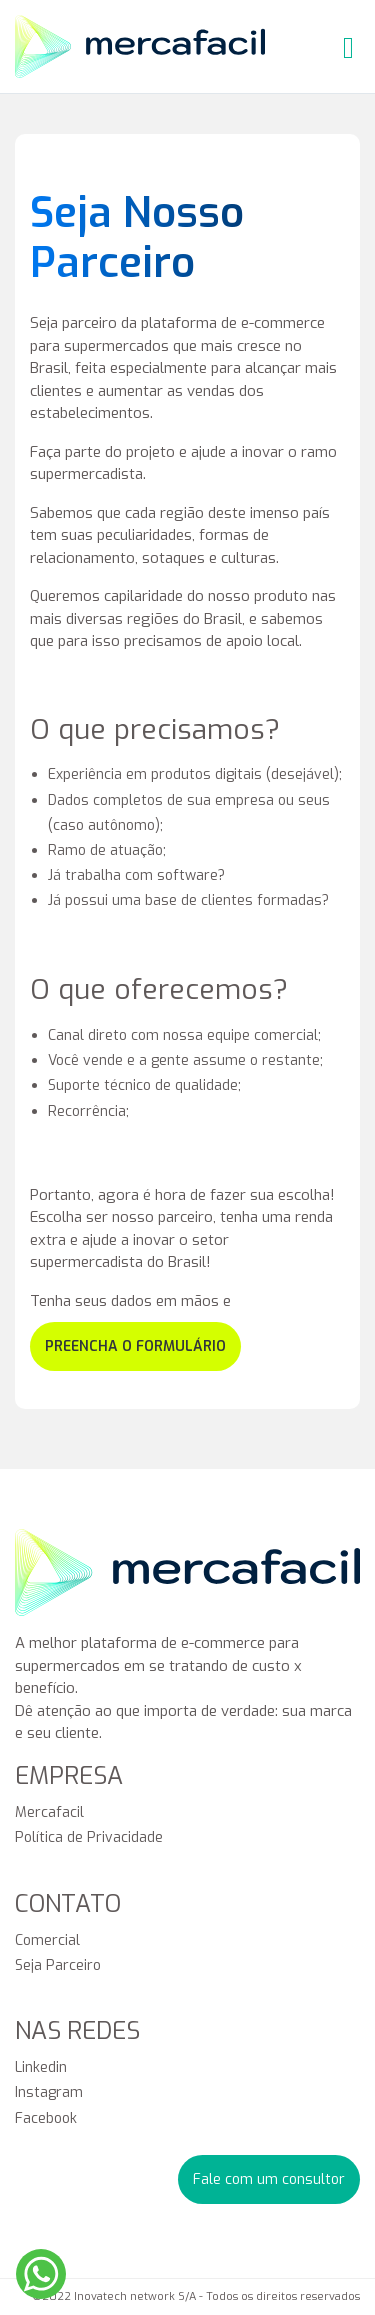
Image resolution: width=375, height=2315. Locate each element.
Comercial (47, 1940)
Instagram (49, 2092)
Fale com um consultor (269, 2179)
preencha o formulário (135, 1346)
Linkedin (41, 2067)
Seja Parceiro (58, 1965)
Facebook (46, 2118)
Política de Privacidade (89, 1837)
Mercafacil (49, 1812)
